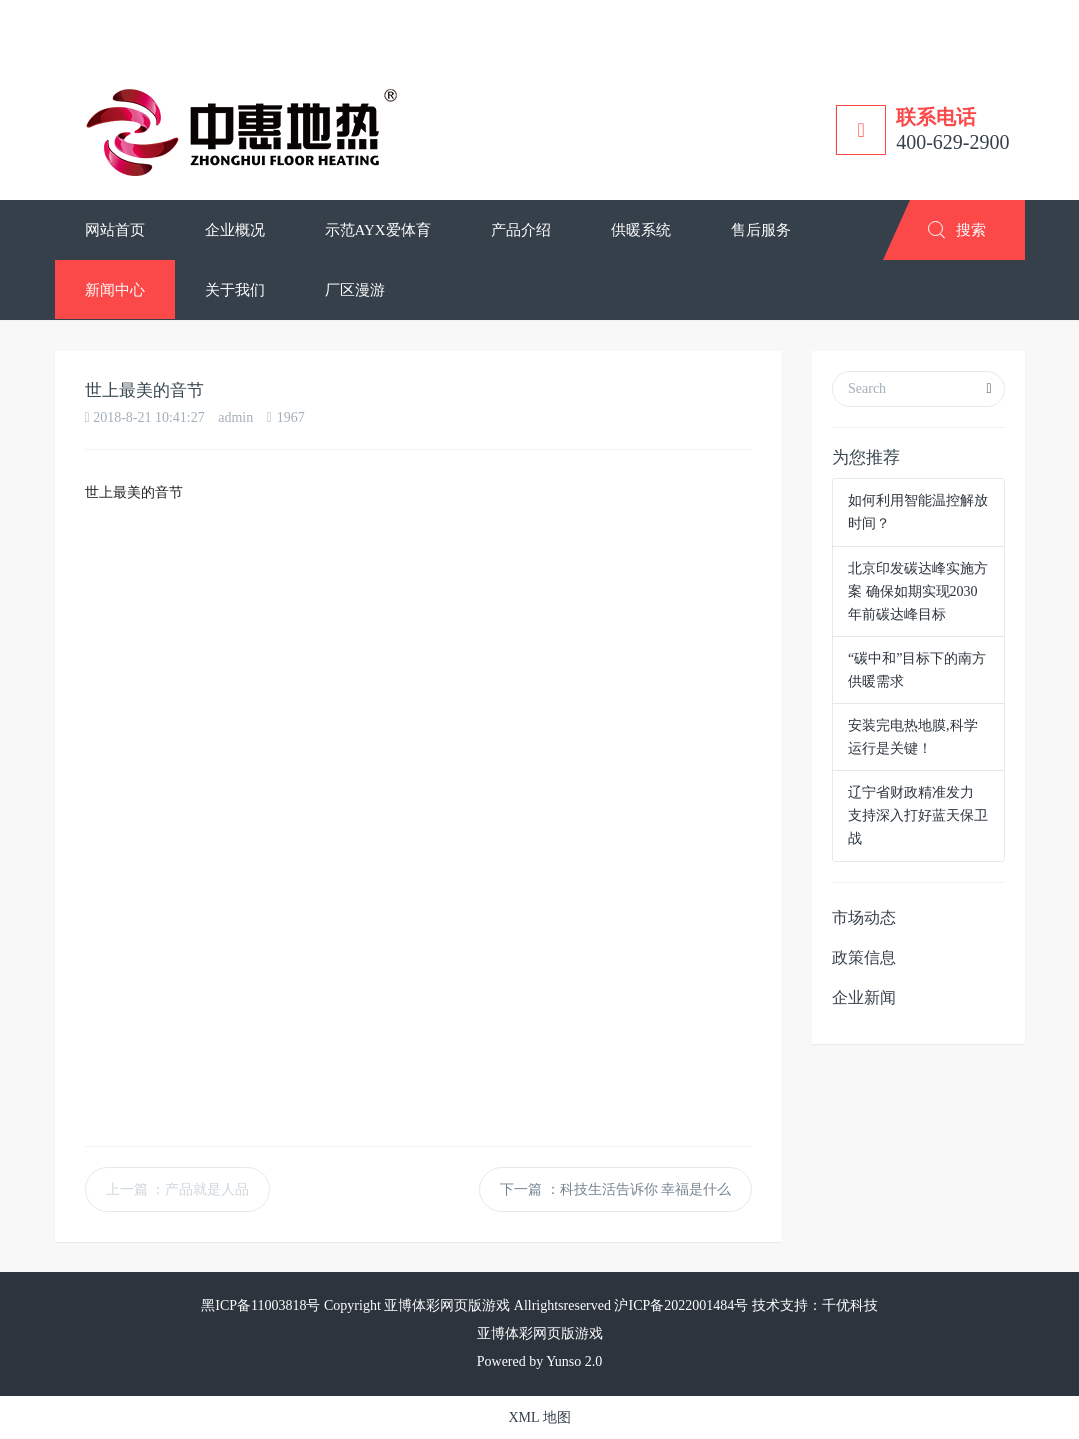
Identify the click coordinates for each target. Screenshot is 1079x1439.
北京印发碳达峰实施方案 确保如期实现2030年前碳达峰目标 (918, 591)
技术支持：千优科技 (815, 1305)
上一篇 (178, 1189)
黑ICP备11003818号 (260, 1305)
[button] (235, 230)
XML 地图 (539, 1417)
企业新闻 (864, 997)
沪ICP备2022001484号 (681, 1305)
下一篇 (615, 1189)
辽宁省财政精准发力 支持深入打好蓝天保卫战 (918, 815)
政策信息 (864, 957)
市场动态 (864, 917)
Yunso (563, 1361)
